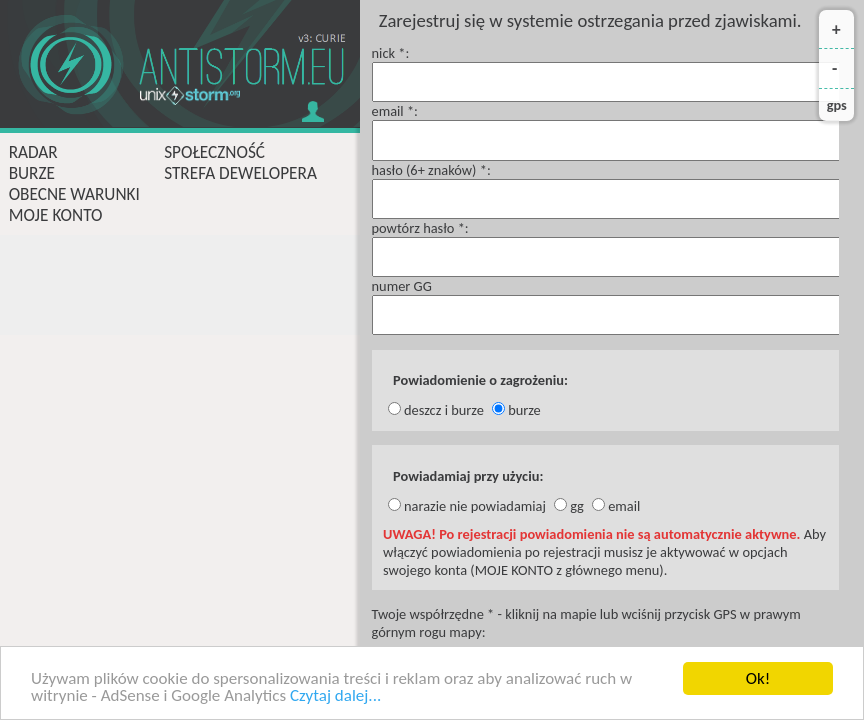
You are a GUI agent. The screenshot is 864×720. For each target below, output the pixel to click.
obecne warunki (74, 194)
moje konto (56, 215)
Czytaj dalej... (335, 696)
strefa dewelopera (240, 173)
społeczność (214, 152)
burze (32, 173)
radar (33, 152)
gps (837, 105)
